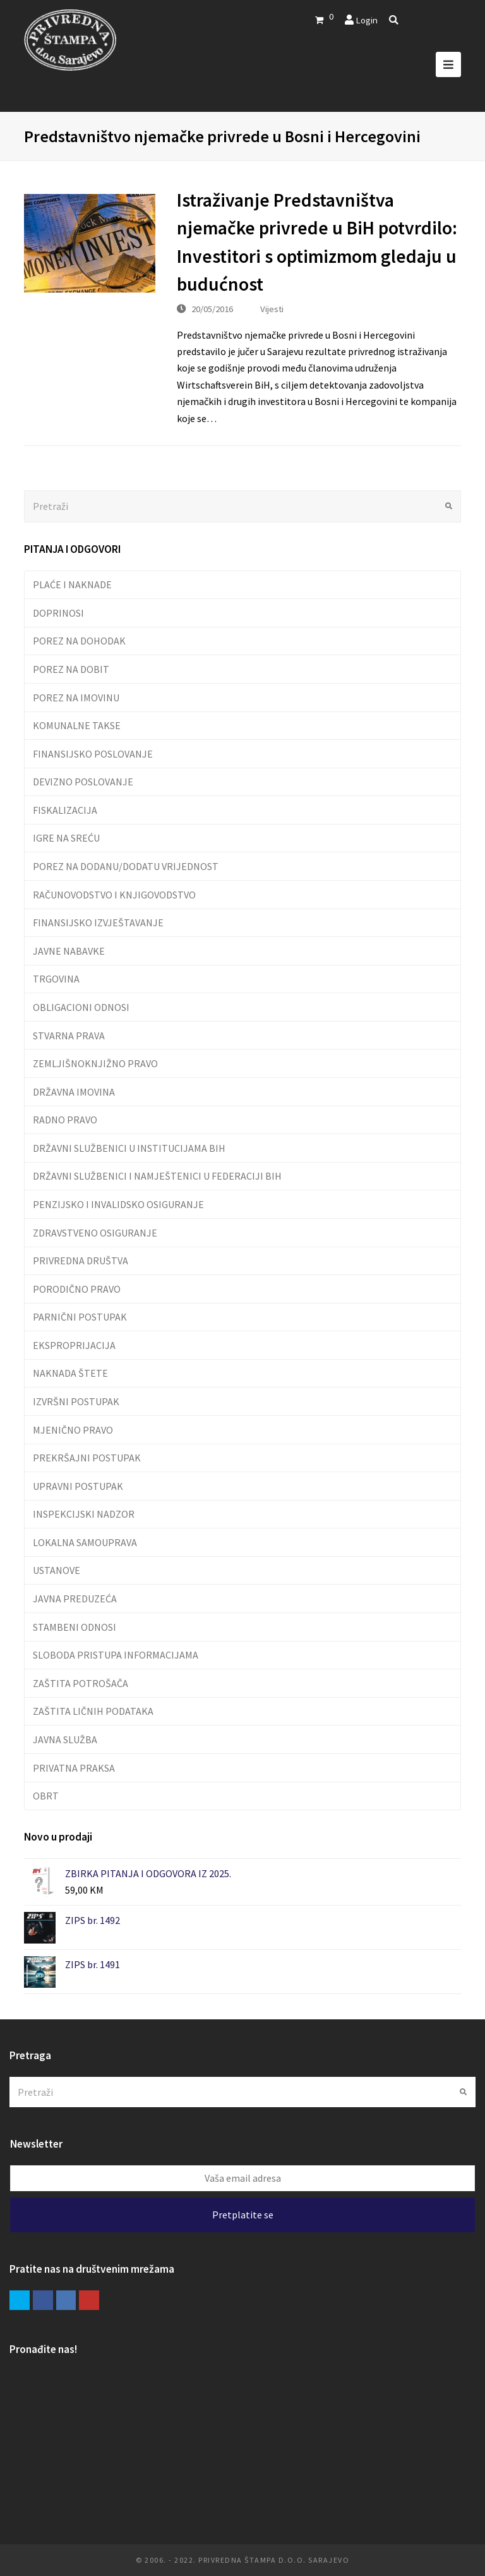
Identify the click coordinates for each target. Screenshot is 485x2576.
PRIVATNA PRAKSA (74, 1768)
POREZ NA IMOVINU (76, 697)
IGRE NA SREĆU (66, 837)
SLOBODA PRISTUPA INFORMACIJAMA (115, 1654)
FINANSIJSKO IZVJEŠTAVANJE (98, 922)
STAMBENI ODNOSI (74, 1627)
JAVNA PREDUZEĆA (75, 1598)
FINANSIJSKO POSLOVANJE (93, 753)
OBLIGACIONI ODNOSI (81, 1007)
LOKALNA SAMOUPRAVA (85, 1542)
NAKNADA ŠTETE (70, 1373)
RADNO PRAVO (65, 1119)
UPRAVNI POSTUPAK (78, 1486)
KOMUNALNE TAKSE (77, 725)
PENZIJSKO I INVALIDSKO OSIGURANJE (118, 1204)
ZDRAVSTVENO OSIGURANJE (95, 1232)
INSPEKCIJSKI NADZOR (84, 1514)
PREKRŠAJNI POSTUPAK (87, 1457)
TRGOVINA (56, 978)
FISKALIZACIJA (65, 810)
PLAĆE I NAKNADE (72, 584)
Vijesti (272, 309)
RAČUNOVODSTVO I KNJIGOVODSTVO (114, 894)
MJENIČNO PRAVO (73, 1430)
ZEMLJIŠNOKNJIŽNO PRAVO (95, 1063)
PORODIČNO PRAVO (77, 1289)
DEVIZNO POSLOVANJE (83, 781)
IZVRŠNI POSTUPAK (76, 1401)
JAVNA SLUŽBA (65, 1739)
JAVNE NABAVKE (69, 951)
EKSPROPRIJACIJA (74, 1345)
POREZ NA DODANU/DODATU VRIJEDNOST (126, 866)
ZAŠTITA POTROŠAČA (80, 1683)
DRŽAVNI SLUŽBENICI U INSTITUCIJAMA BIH (129, 1148)
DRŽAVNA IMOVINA (74, 1091)
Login (367, 20)
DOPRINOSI (58, 613)
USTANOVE (56, 1570)
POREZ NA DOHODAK (79, 640)
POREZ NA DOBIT (71, 669)
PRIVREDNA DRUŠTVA (80, 1260)
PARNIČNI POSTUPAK (80, 1316)
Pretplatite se (242, 2214)
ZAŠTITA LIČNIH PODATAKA (93, 1711)
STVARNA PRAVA (69, 1035)
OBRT (46, 1795)
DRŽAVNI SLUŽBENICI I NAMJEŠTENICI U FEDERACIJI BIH (157, 1176)
